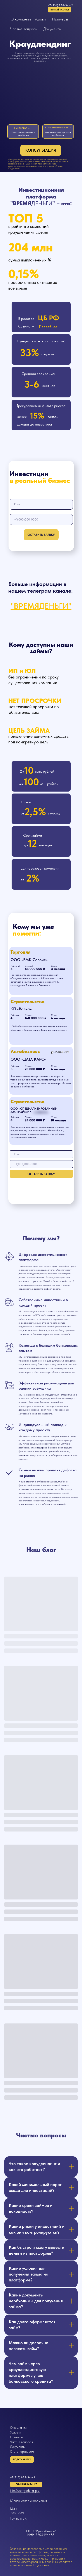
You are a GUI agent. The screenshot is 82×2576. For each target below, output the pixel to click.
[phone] (41, 519)
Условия (40, 19)
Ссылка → (26, 326)
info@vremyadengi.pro (25, 2491)
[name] (41, 504)
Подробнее (14, 168)
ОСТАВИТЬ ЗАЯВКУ (41, 534)
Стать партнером (22, 2452)
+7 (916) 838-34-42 (60, 5)
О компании (20, 19)
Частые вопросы (23, 29)
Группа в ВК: (18, 2518)
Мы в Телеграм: (17, 2510)
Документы (52, 29)
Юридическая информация (28, 2501)
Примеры (60, 19)
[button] (40, 150)
